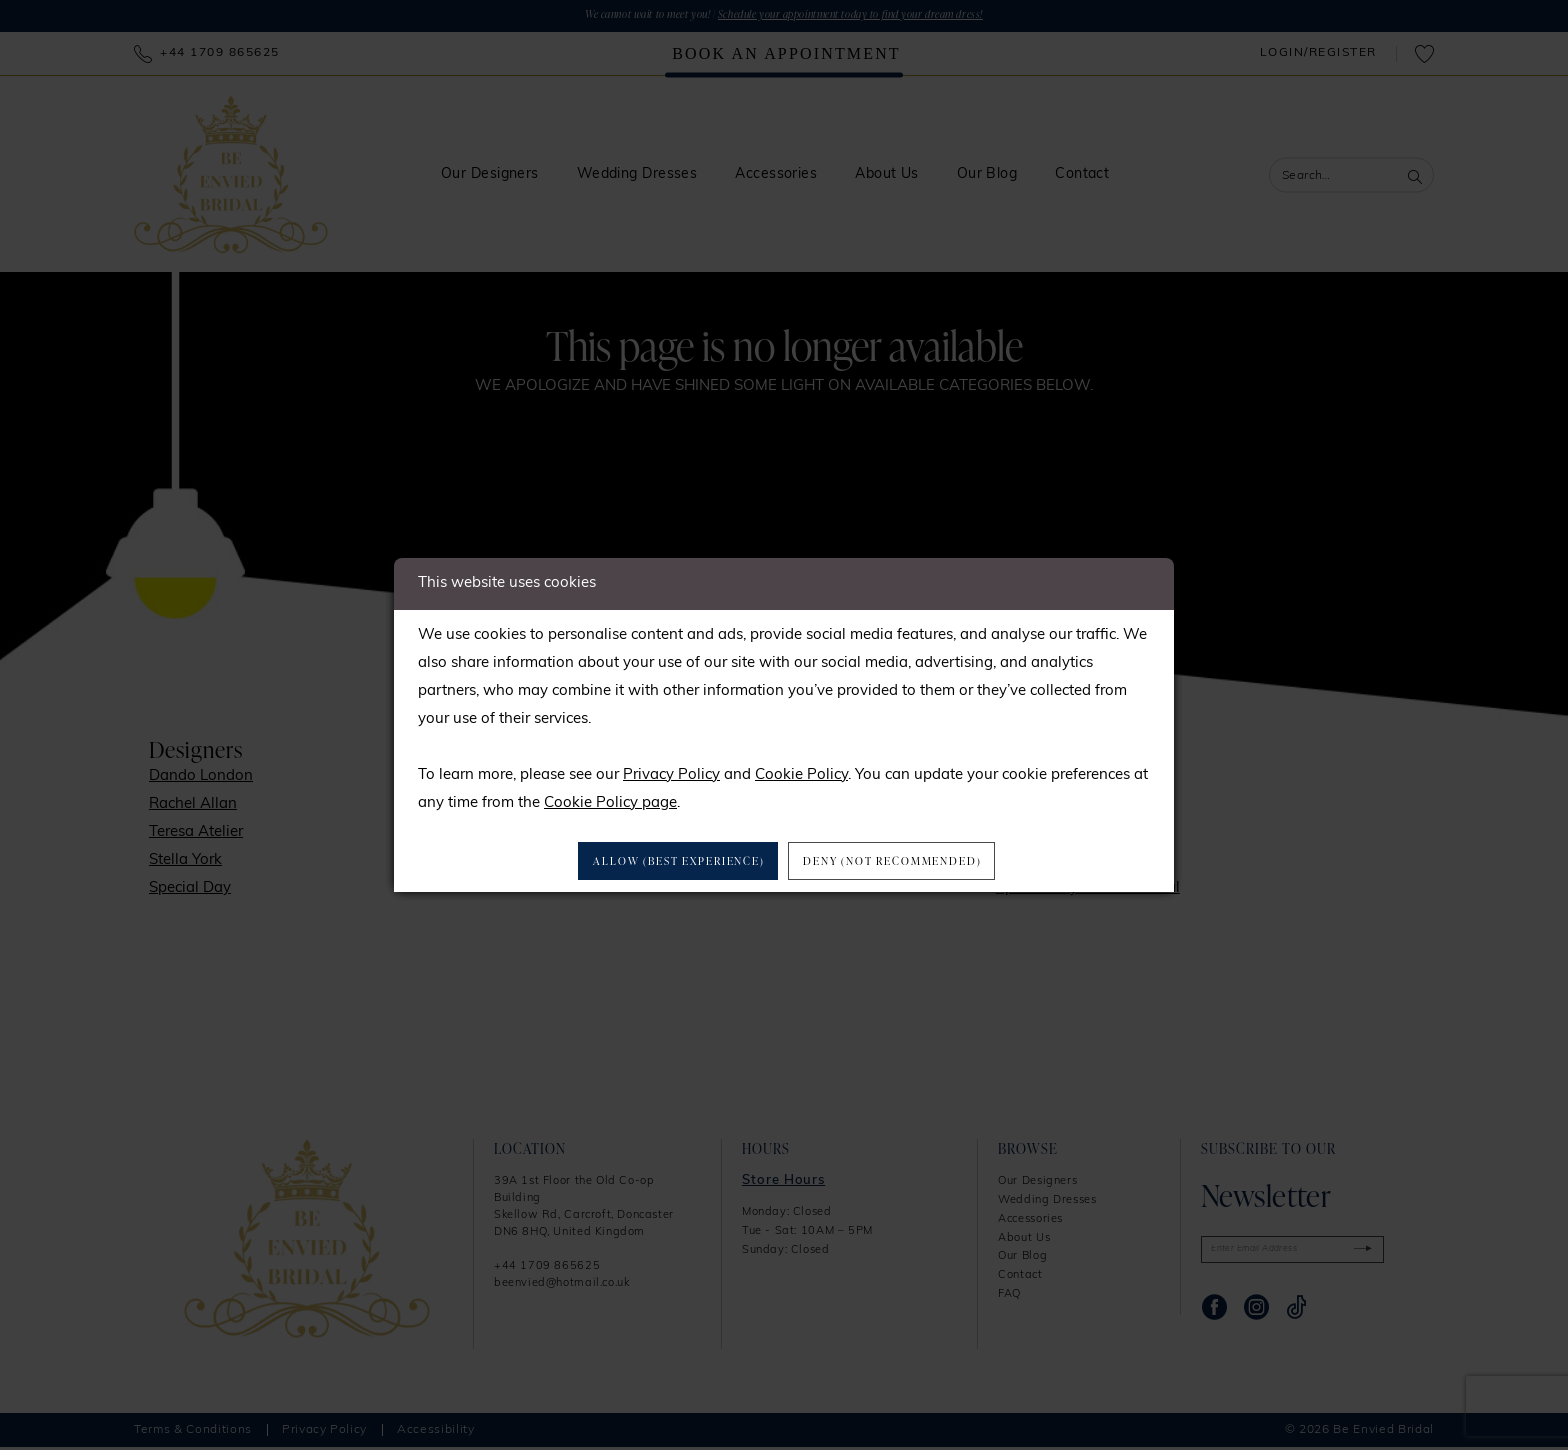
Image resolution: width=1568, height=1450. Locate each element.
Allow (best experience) (662, 861)
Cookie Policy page (610, 800)
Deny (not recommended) (911, 861)
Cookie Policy (801, 772)
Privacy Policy (671, 772)
